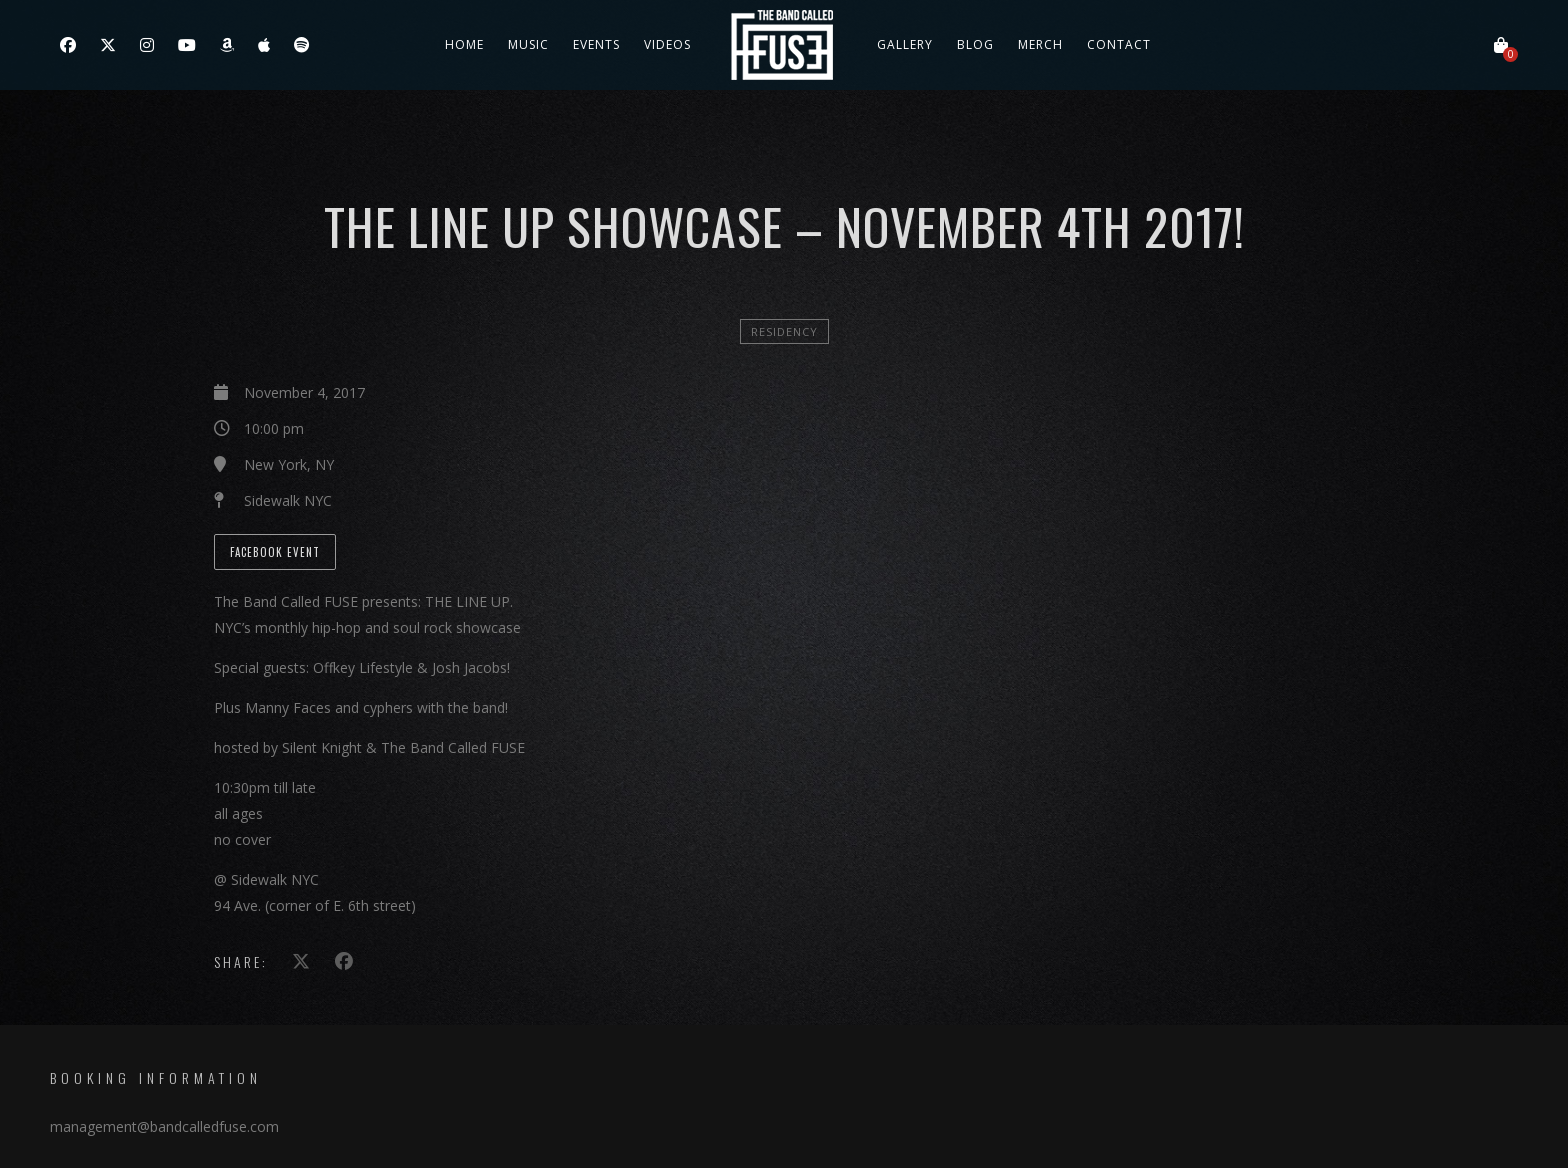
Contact (1119, 44)
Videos (667, 44)
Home (464, 44)
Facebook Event (275, 552)
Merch (1040, 44)
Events (596, 44)
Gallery (905, 44)
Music (528, 44)
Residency (784, 331)
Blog (975, 44)
